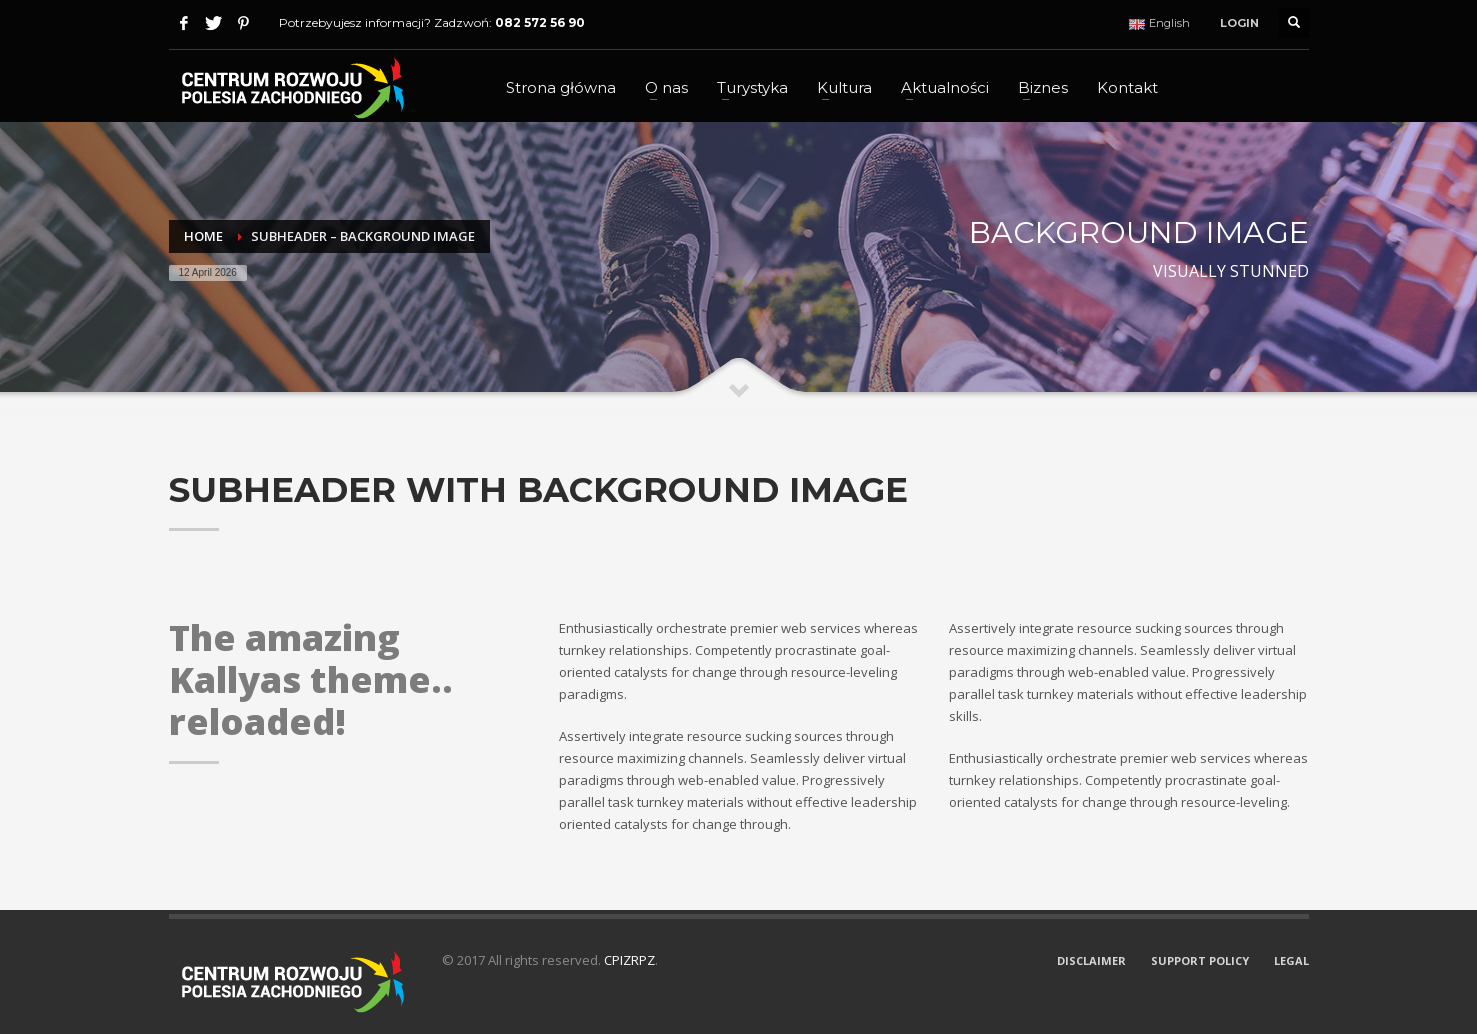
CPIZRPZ (629, 960)
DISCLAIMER (1091, 960)
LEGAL (1291, 960)
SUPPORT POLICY (1200, 960)
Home (203, 236)
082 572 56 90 (540, 22)
